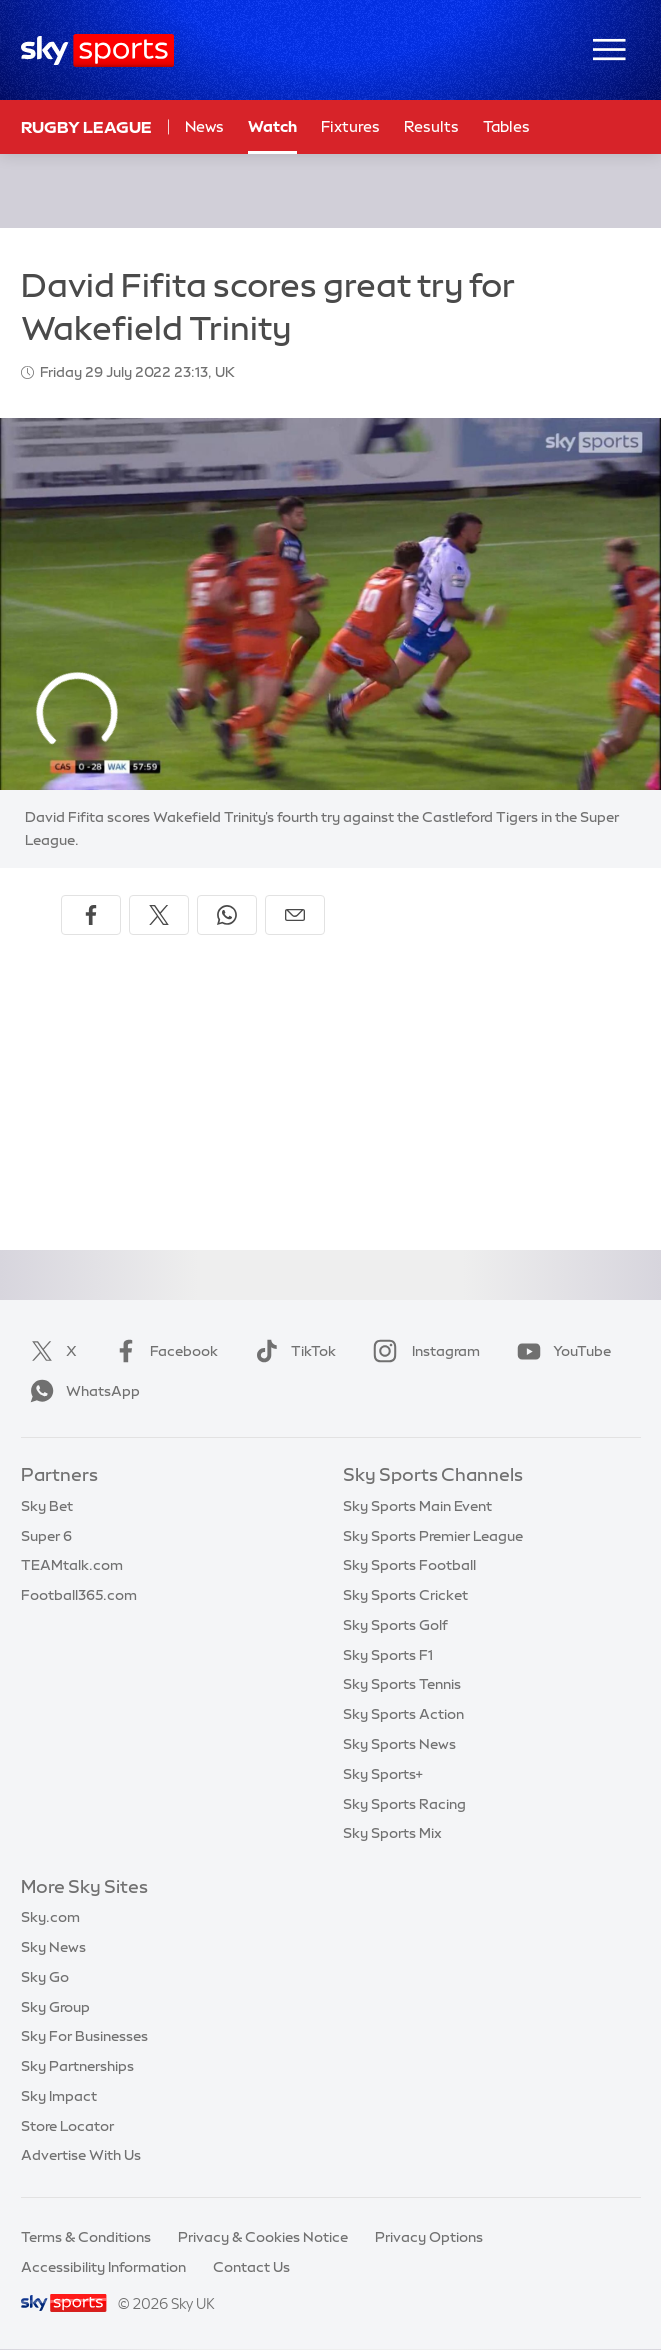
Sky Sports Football (409, 1565)
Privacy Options (429, 2237)
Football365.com (79, 1595)
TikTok (291, 1351)
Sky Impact (59, 2096)
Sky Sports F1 (388, 1655)
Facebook (162, 1351)
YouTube (560, 1351)
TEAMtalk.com (72, 1565)
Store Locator (67, 2126)
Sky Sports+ (383, 1774)
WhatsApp (81, 1391)
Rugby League (86, 127)
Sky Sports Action (403, 1714)
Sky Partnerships (77, 2066)
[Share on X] (159, 915)
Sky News (53, 1947)
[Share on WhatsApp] (227, 915)
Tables (506, 126)
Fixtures (350, 126)
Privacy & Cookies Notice (263, 2237)
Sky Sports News (399, 1744)
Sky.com (50, 1917)
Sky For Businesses (84, 2036)
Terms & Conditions (86, 2237)
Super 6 (46, 1536)
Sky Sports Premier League (433, 1536)
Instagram (422, 1351)
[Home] (97, 50)
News (204, 126)
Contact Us (251, 2267)
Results (431, 126)
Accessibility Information (103, 2267)
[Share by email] (295, 915)
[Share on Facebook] (91, 915)
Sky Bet (47, 1506)
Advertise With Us (81, 2155)
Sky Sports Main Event (417, 1506)
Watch (272, 126)
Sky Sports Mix (392, 1833)
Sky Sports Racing (404, 1804)
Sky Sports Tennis (402, 1684)
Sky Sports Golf (395, 1625)
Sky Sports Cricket (405, 1595)
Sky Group (55, 2007)
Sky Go (45, 1977)
